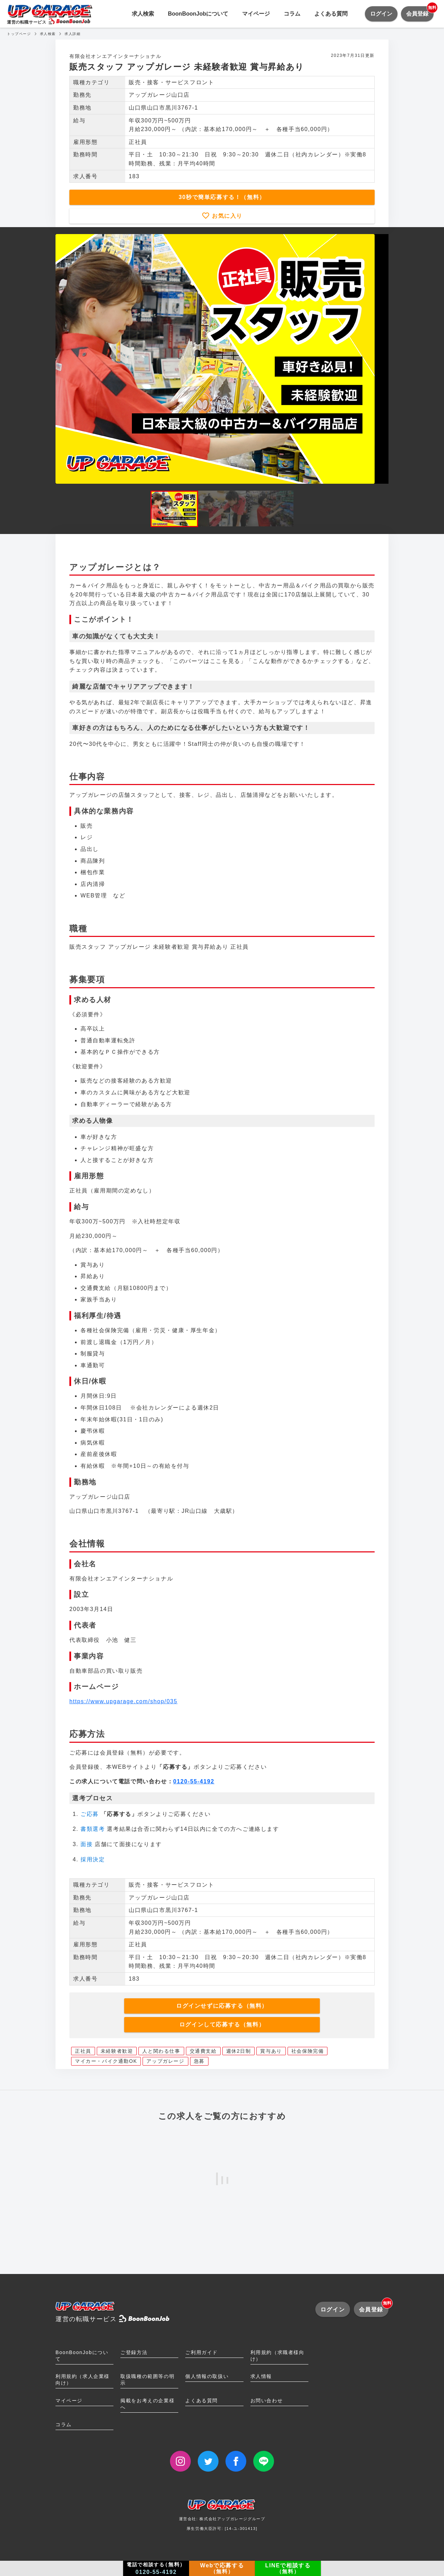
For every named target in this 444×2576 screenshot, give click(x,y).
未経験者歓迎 (117, 2051)
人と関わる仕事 (161, 2051)
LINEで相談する (288, 2568)
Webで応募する (222, 2568)
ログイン (381, 14)
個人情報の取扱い (207, 2376)
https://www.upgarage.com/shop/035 (123, 1701)
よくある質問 (331, 14)
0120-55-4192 (193, 1781)
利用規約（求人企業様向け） (83, 2379)
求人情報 (261, 2376)
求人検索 (143, 14)
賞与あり (271, 2051)
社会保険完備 (307, 2051)
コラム (292, 14)
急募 (199, 2061)
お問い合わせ (266, 2400)
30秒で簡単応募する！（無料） (222, 197)
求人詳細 (72, 34)
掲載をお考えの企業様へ (147, 2404)
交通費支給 (203, 2051)
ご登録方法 (133, 2352)
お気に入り (226, 216)
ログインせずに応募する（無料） (222, 2006)
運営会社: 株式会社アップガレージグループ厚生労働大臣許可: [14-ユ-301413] (222, 2517)
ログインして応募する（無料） (222, 2024)
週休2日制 (238, 2051)
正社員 (83, 2051)
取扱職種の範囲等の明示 (147, 2379)
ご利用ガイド (201, 2352)
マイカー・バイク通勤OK (106, 2061)
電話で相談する (156, 2568)
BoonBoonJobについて (198, 14)
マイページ (256, 14)
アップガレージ (165, 2061)
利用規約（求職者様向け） (277, 2356)
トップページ (19, 34)
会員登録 (420, 11)
